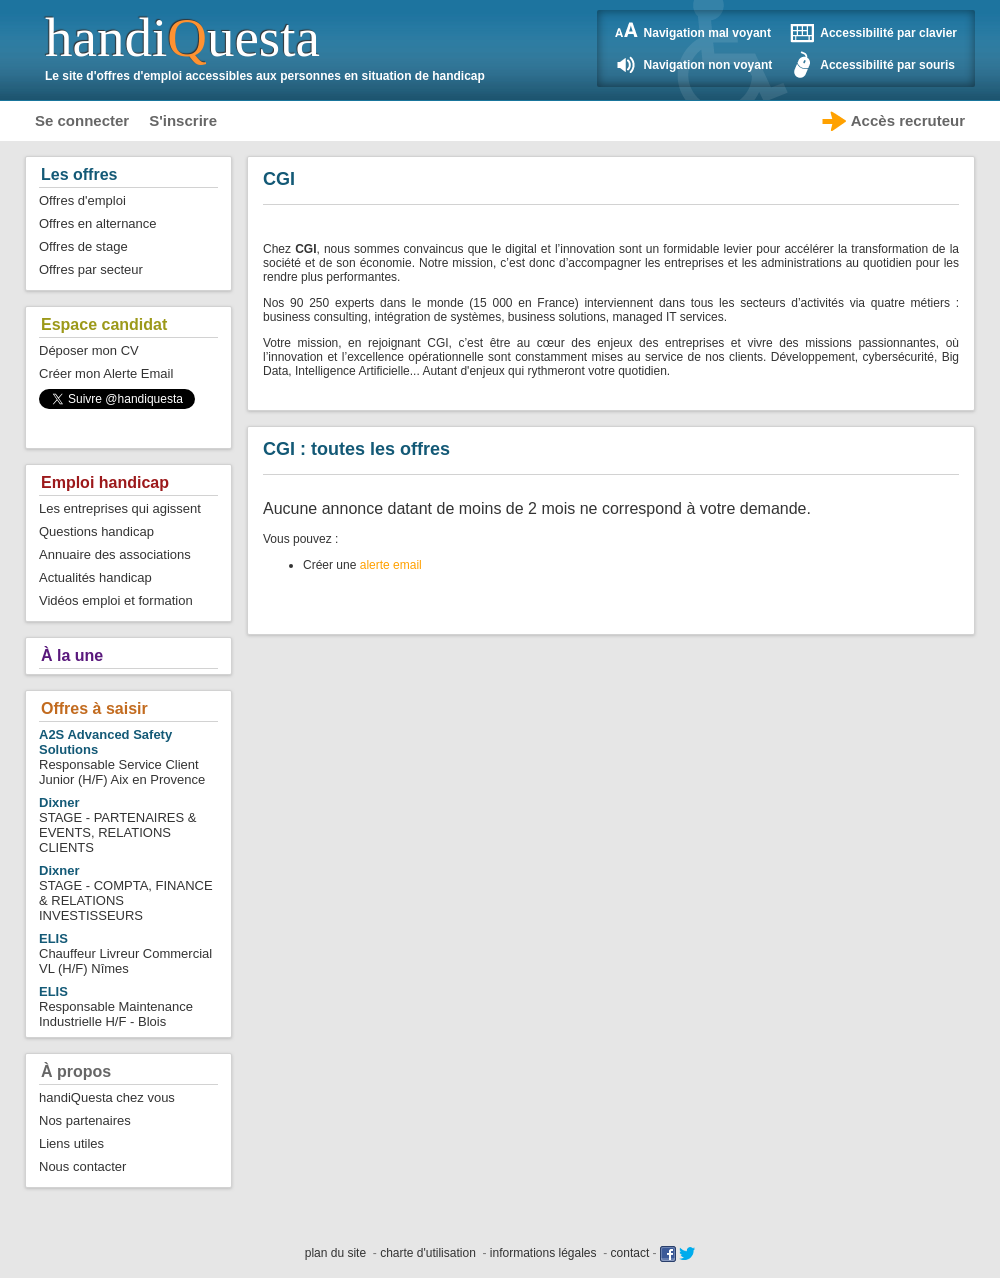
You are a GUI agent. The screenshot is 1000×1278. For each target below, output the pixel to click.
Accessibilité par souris (887, 65)
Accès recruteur (908, 120)
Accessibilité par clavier (888, 33)
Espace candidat (104, 324)
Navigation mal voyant (707, 33)
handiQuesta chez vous (107, 1097)
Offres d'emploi (82, 200)
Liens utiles (71, 1143)
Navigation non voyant (708, 65)
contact (630, 1253)
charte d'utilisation (428, 1253)
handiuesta (182, 37)
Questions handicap (96, 531)
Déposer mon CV (89, 350)
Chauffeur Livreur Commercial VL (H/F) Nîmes (125, 953)
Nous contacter (82, 1166)
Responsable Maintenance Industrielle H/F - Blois (116, 1006)
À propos (76, 1071)
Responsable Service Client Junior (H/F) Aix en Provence (122, 757)
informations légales (543, 1253)
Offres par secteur (91, 269)
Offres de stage (83, 246)
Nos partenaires (85, 1120)
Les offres (79, 174)
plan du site (335, 1253)
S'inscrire (183, 120)
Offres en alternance (98, 223)
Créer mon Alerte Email (106, 373)
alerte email (391, 565)
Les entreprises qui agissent (120, 508)
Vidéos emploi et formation (116, 600)
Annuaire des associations (115, 554)
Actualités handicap (95, 577)
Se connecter (82, 120)
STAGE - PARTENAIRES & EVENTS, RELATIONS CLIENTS (117, 825)
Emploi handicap (105, 482)
